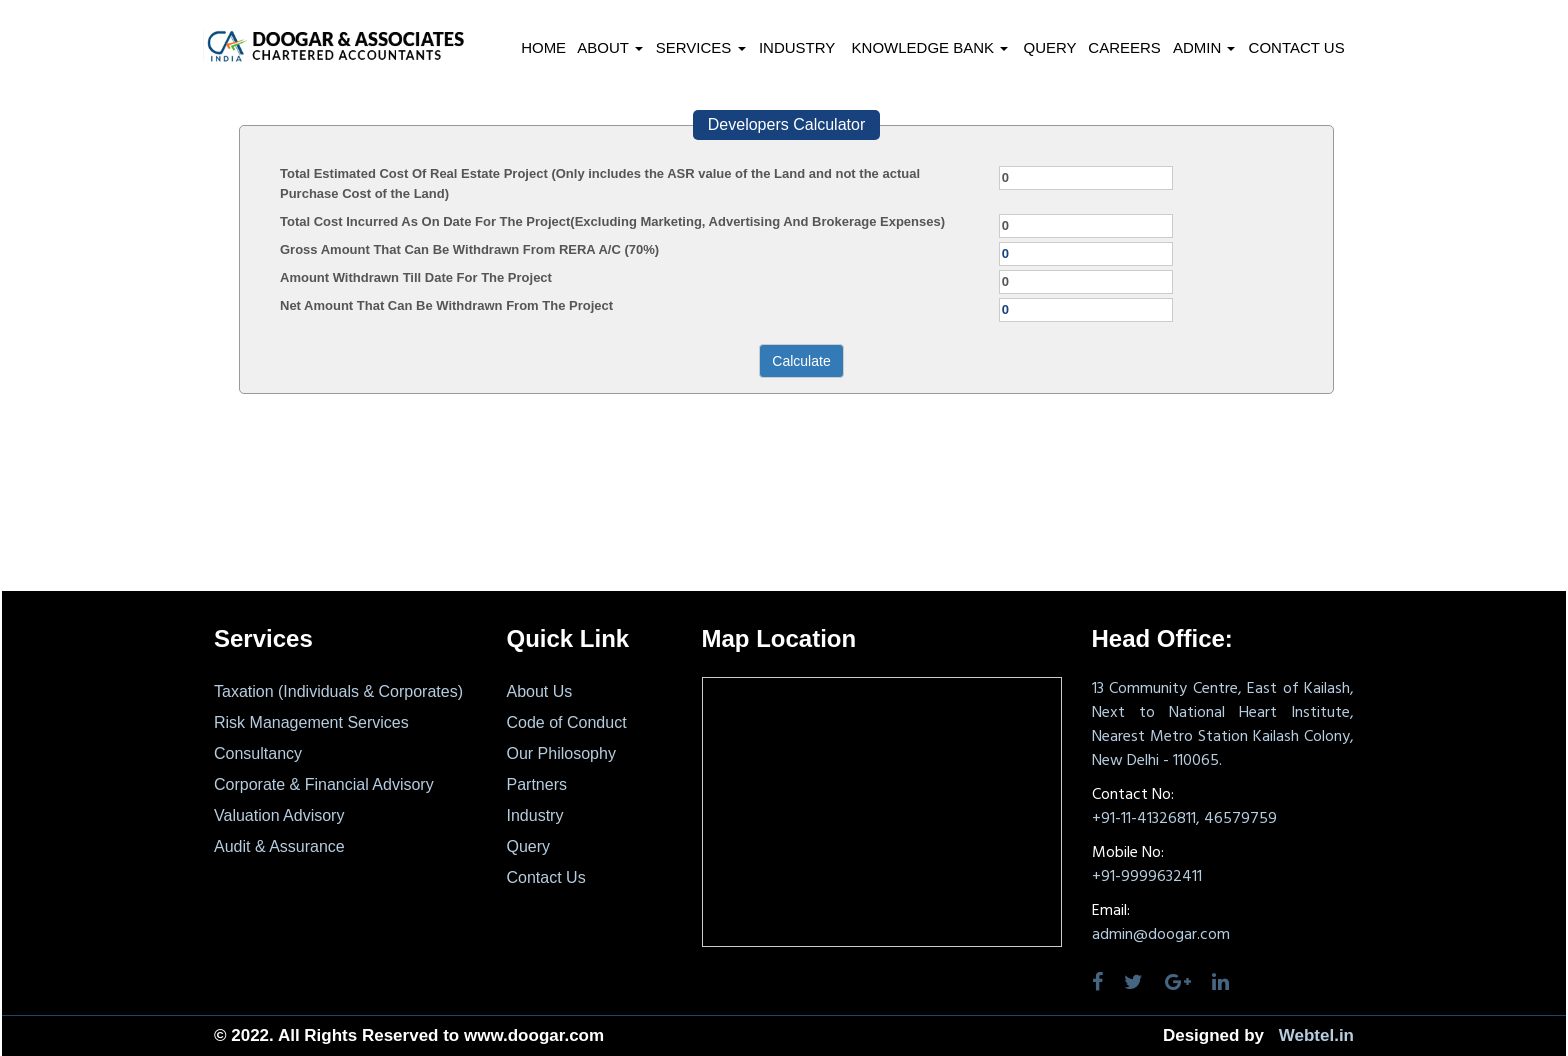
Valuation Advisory (279, 815)
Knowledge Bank (930, 47)
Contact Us (1297, 47)
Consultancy (258, 753)
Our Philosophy (561, 753)
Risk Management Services (311, 722)
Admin (1204, 47)
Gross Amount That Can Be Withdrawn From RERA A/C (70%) (469, 249)
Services (701, 47)
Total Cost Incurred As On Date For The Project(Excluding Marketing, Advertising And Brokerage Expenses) (612, 221)
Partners (537, 784)
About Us (540, 691)
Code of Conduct (567, 722)
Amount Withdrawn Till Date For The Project (416, 277)
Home (543, 47)
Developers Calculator (786, 124)
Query (1049, 47)
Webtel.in (1316, 1035)
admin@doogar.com (1161, 935)
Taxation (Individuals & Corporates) (338, 691)
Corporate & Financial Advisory (324, 784)
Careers (1124, 47)
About (610, 47)
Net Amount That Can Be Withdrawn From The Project (446, 305)
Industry (797, 47)
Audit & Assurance (279, 846)
